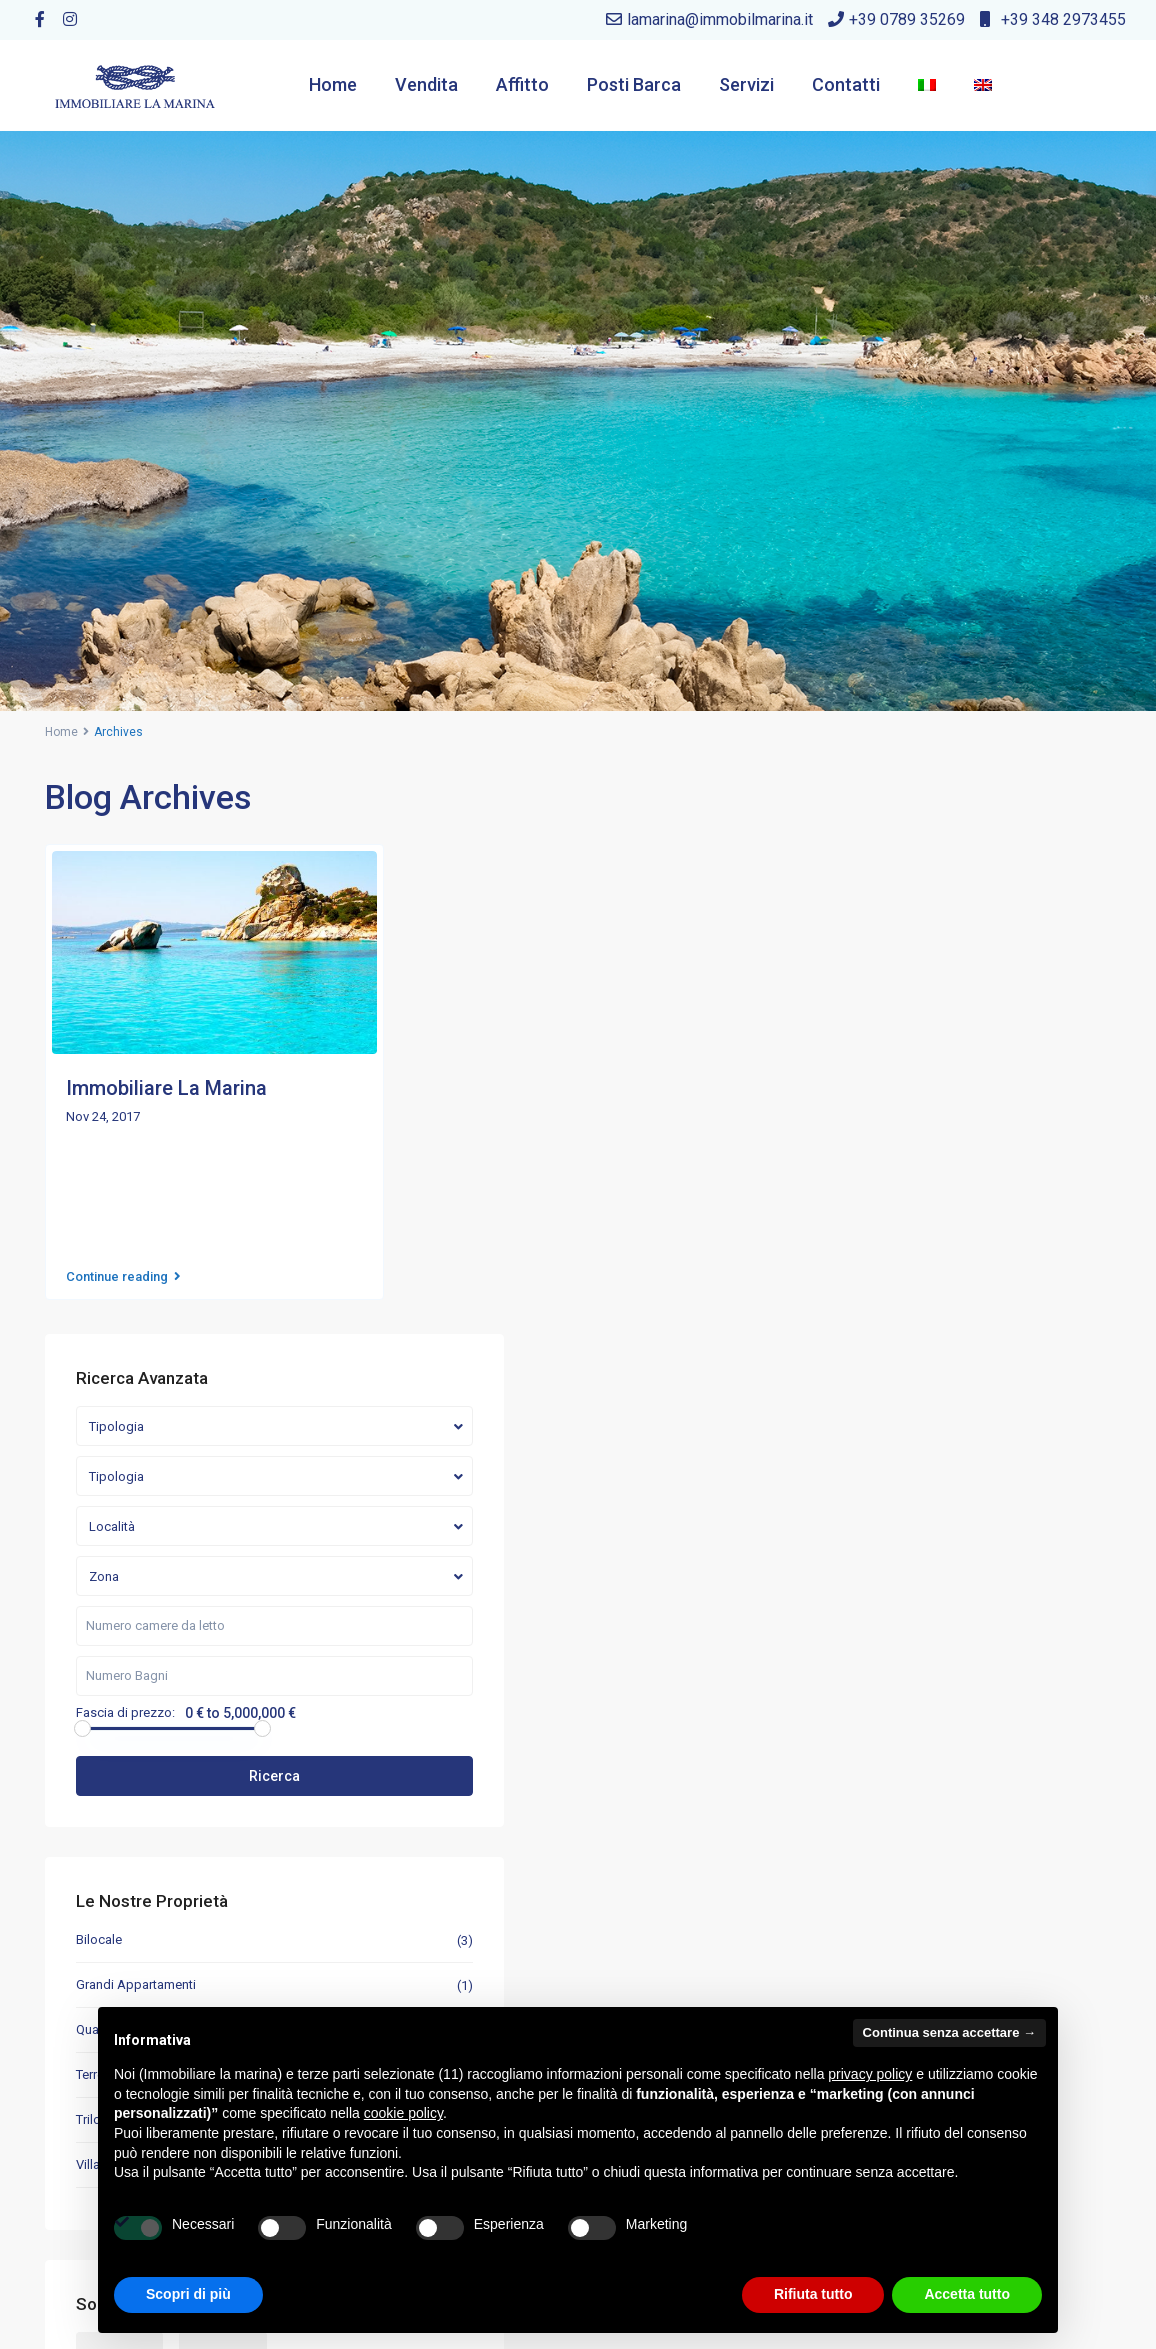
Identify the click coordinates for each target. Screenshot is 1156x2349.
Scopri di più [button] (188, 2294)
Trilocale (867, 1560)
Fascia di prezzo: (892, 1154)
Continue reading (123, 1266)
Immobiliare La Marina (166, 1088)
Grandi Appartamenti (903, 1425)
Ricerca (961, 1217)
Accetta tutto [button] (967, 2294)
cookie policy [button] (403, 2113)
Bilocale (866, 1380)
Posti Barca (634, 84)
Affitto (522, 84)
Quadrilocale (879, 1470)
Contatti (846, 84)
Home (333, 84)
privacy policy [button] (870, 2074)
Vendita (426, 84)
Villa (855, 1605)
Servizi (746, 84)
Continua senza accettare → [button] (949, 2032)
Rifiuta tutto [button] (813, 2294)
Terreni (862, 1515)
